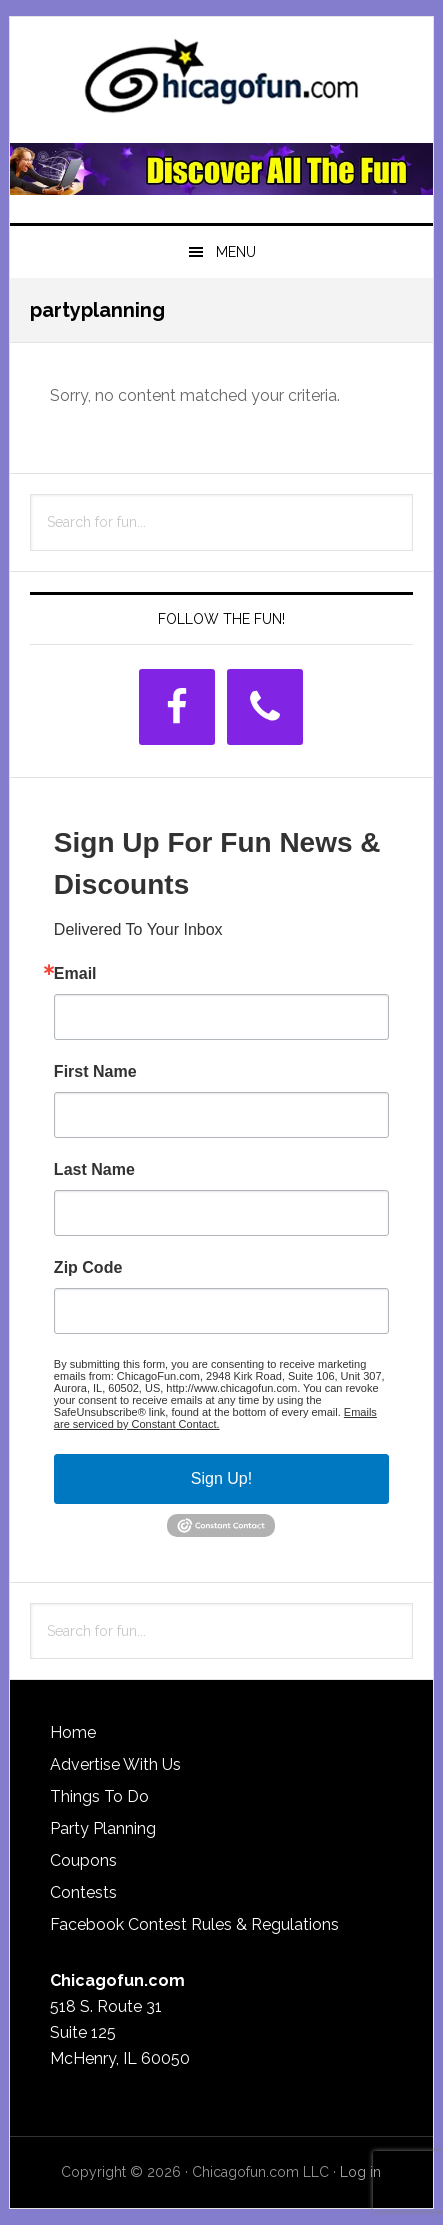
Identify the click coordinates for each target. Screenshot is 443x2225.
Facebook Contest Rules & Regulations (194, 1924)
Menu (236, 252)
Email (75, 974)
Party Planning (103, 1828)
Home (73, 1732)
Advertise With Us (115, 1764)
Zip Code (88, 1268)
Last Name (94, 1170)
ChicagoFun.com (221, 82)
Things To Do (99, 1796)
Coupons (83, 1860)
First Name (95, 1072)
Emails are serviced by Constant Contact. (215, 1418)
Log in (360, 2172)
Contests (83, 1892)
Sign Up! (221, 1478)
